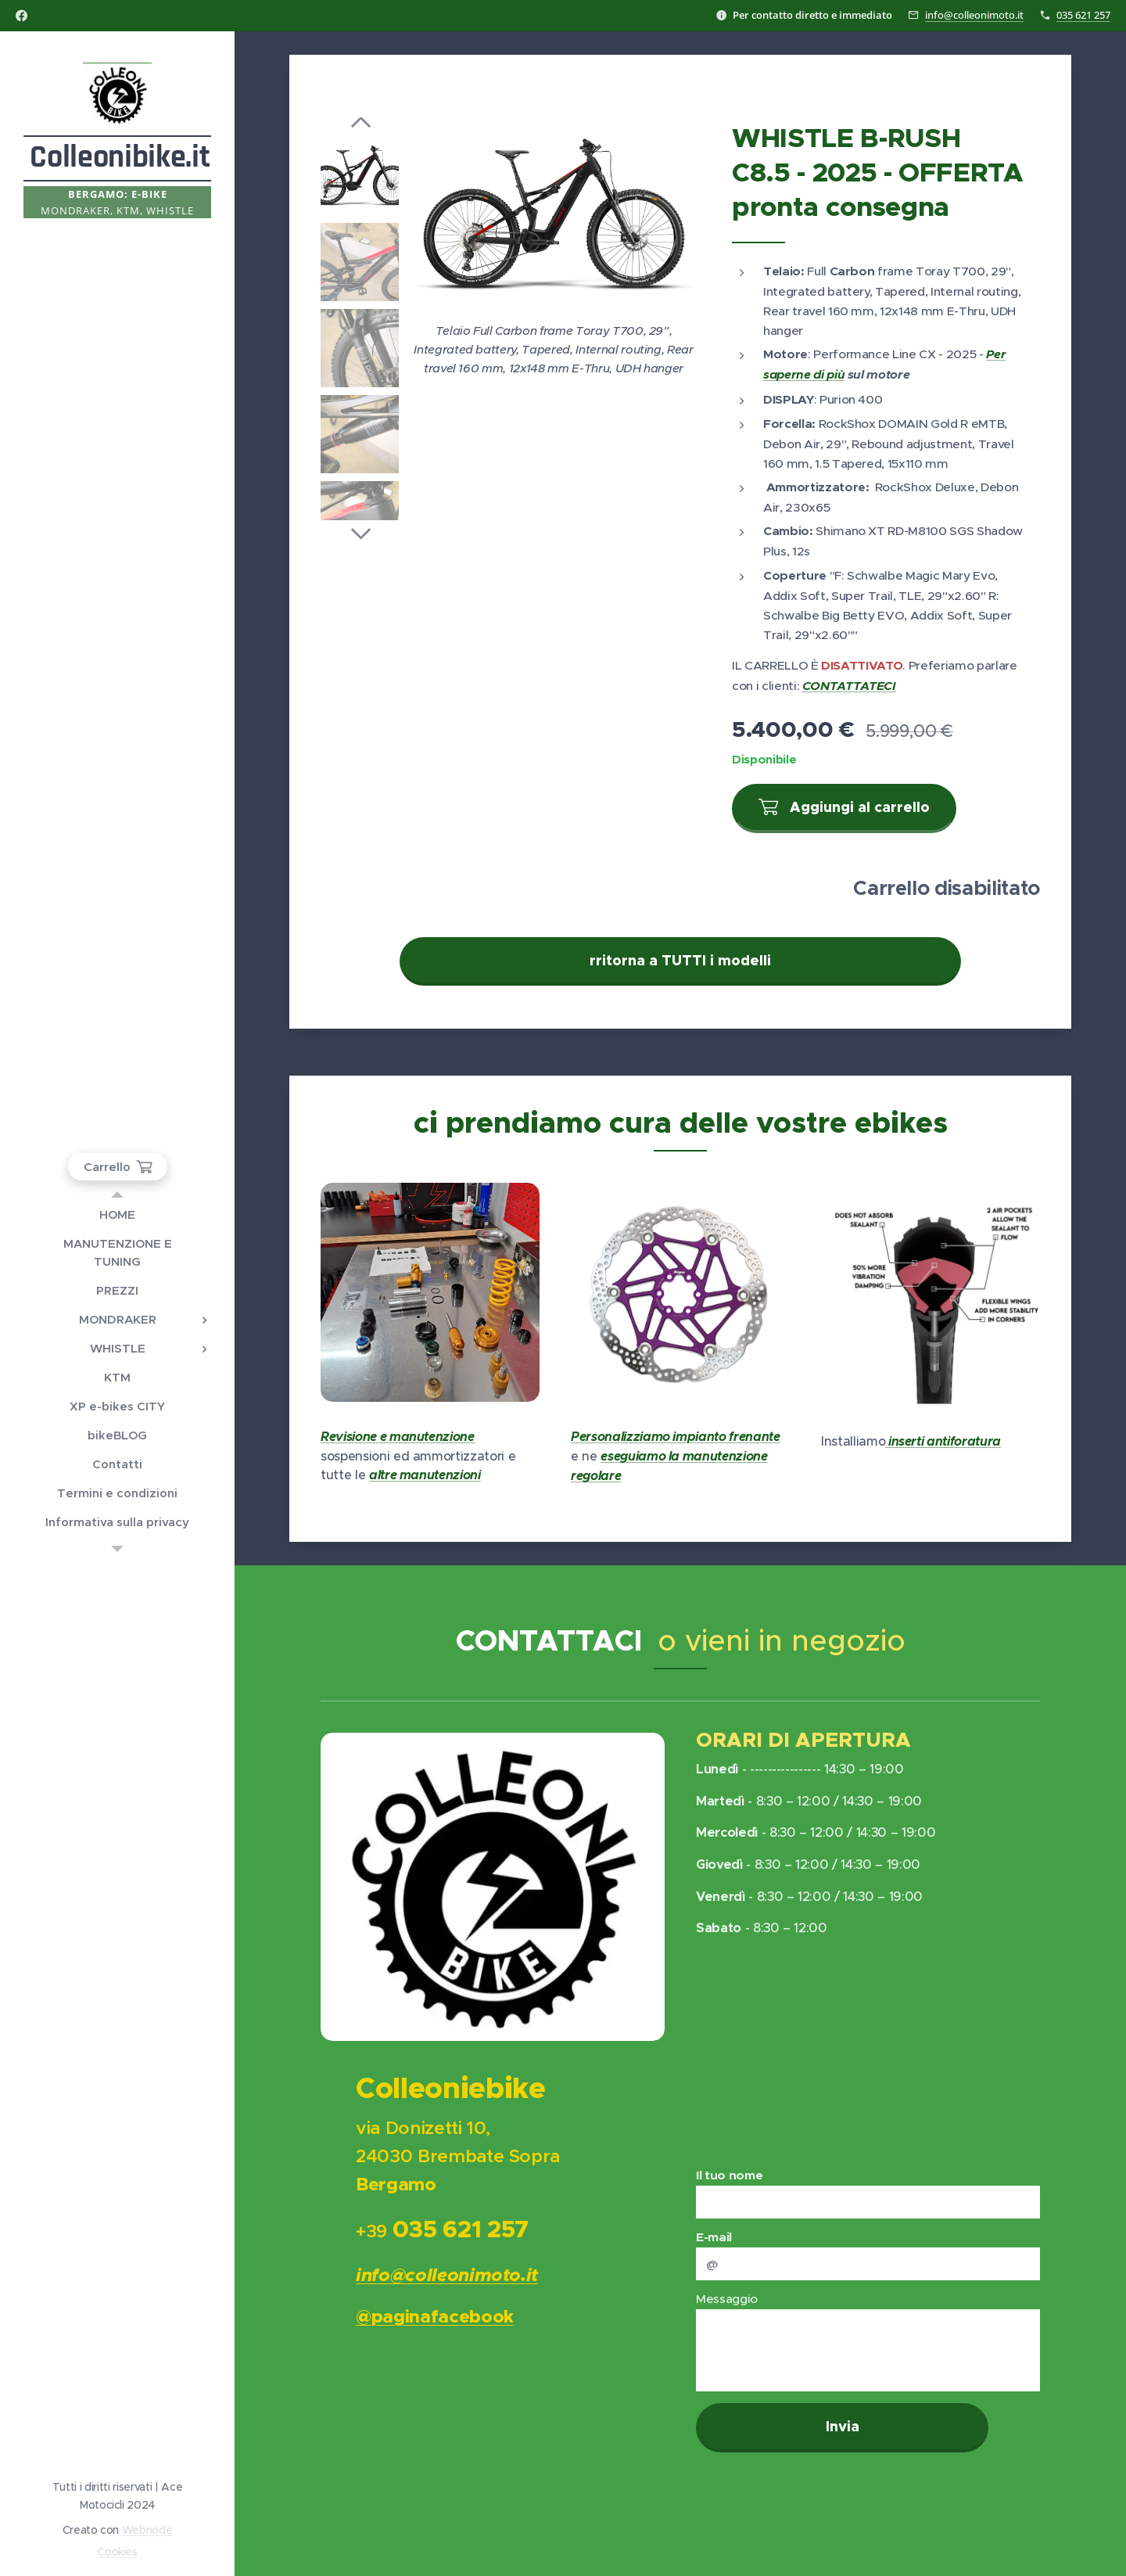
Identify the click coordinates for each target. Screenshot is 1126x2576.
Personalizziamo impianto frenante (675, 1436)
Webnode (147, 2530)
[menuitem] (117, 1214)
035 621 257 (1083, 15)
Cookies (117, 2552)
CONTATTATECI (849, 686)
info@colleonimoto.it (974, 15)
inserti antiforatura (943, 1441)
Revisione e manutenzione (398, 1436)
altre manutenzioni (425, 1475)
